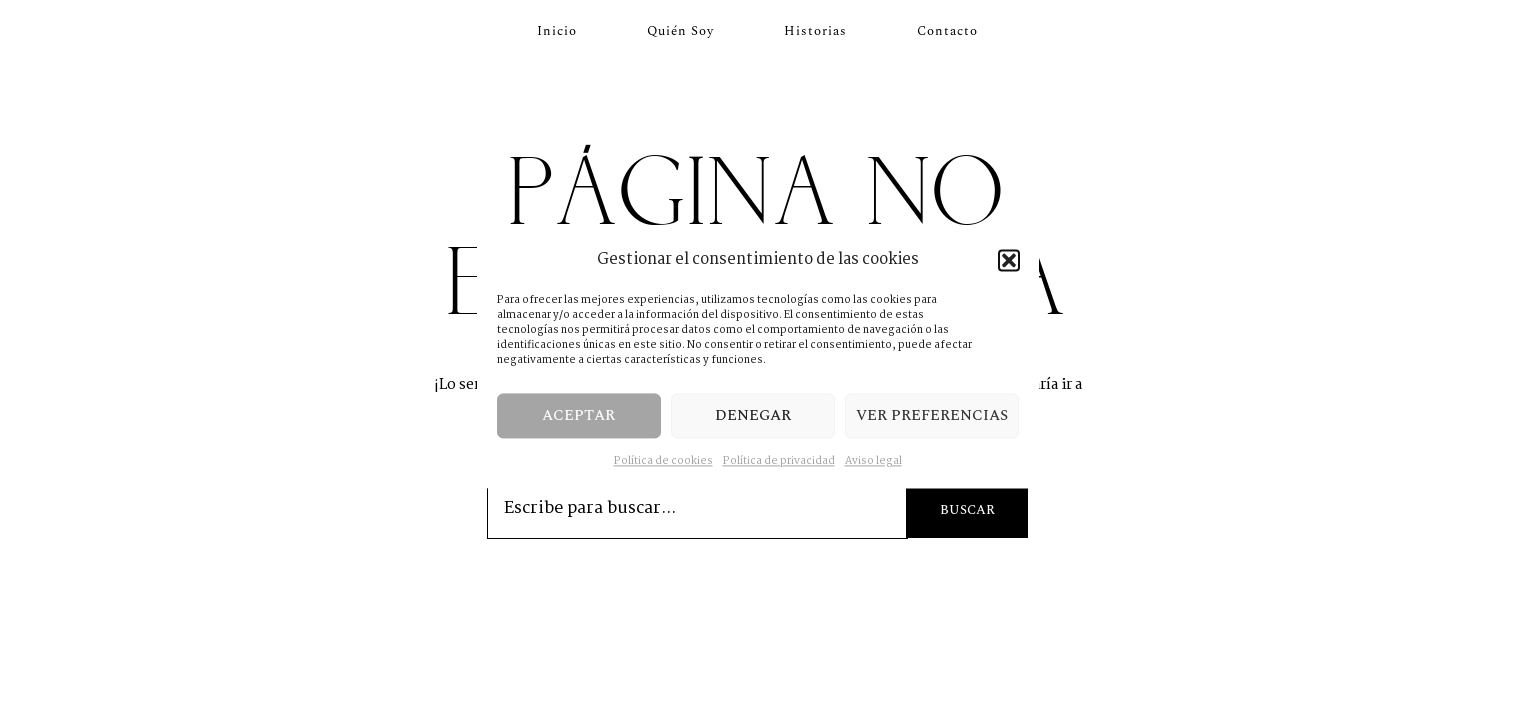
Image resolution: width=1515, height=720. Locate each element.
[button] (1009, 260)
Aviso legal (873, 461)
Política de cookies (663, 461)
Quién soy (680, 31)
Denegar (753, 415)
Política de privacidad (779, 461)
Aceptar (578, 415)
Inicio (557, 31)
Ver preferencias (932, 415)
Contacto (947, 31)
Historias (815, 31)
